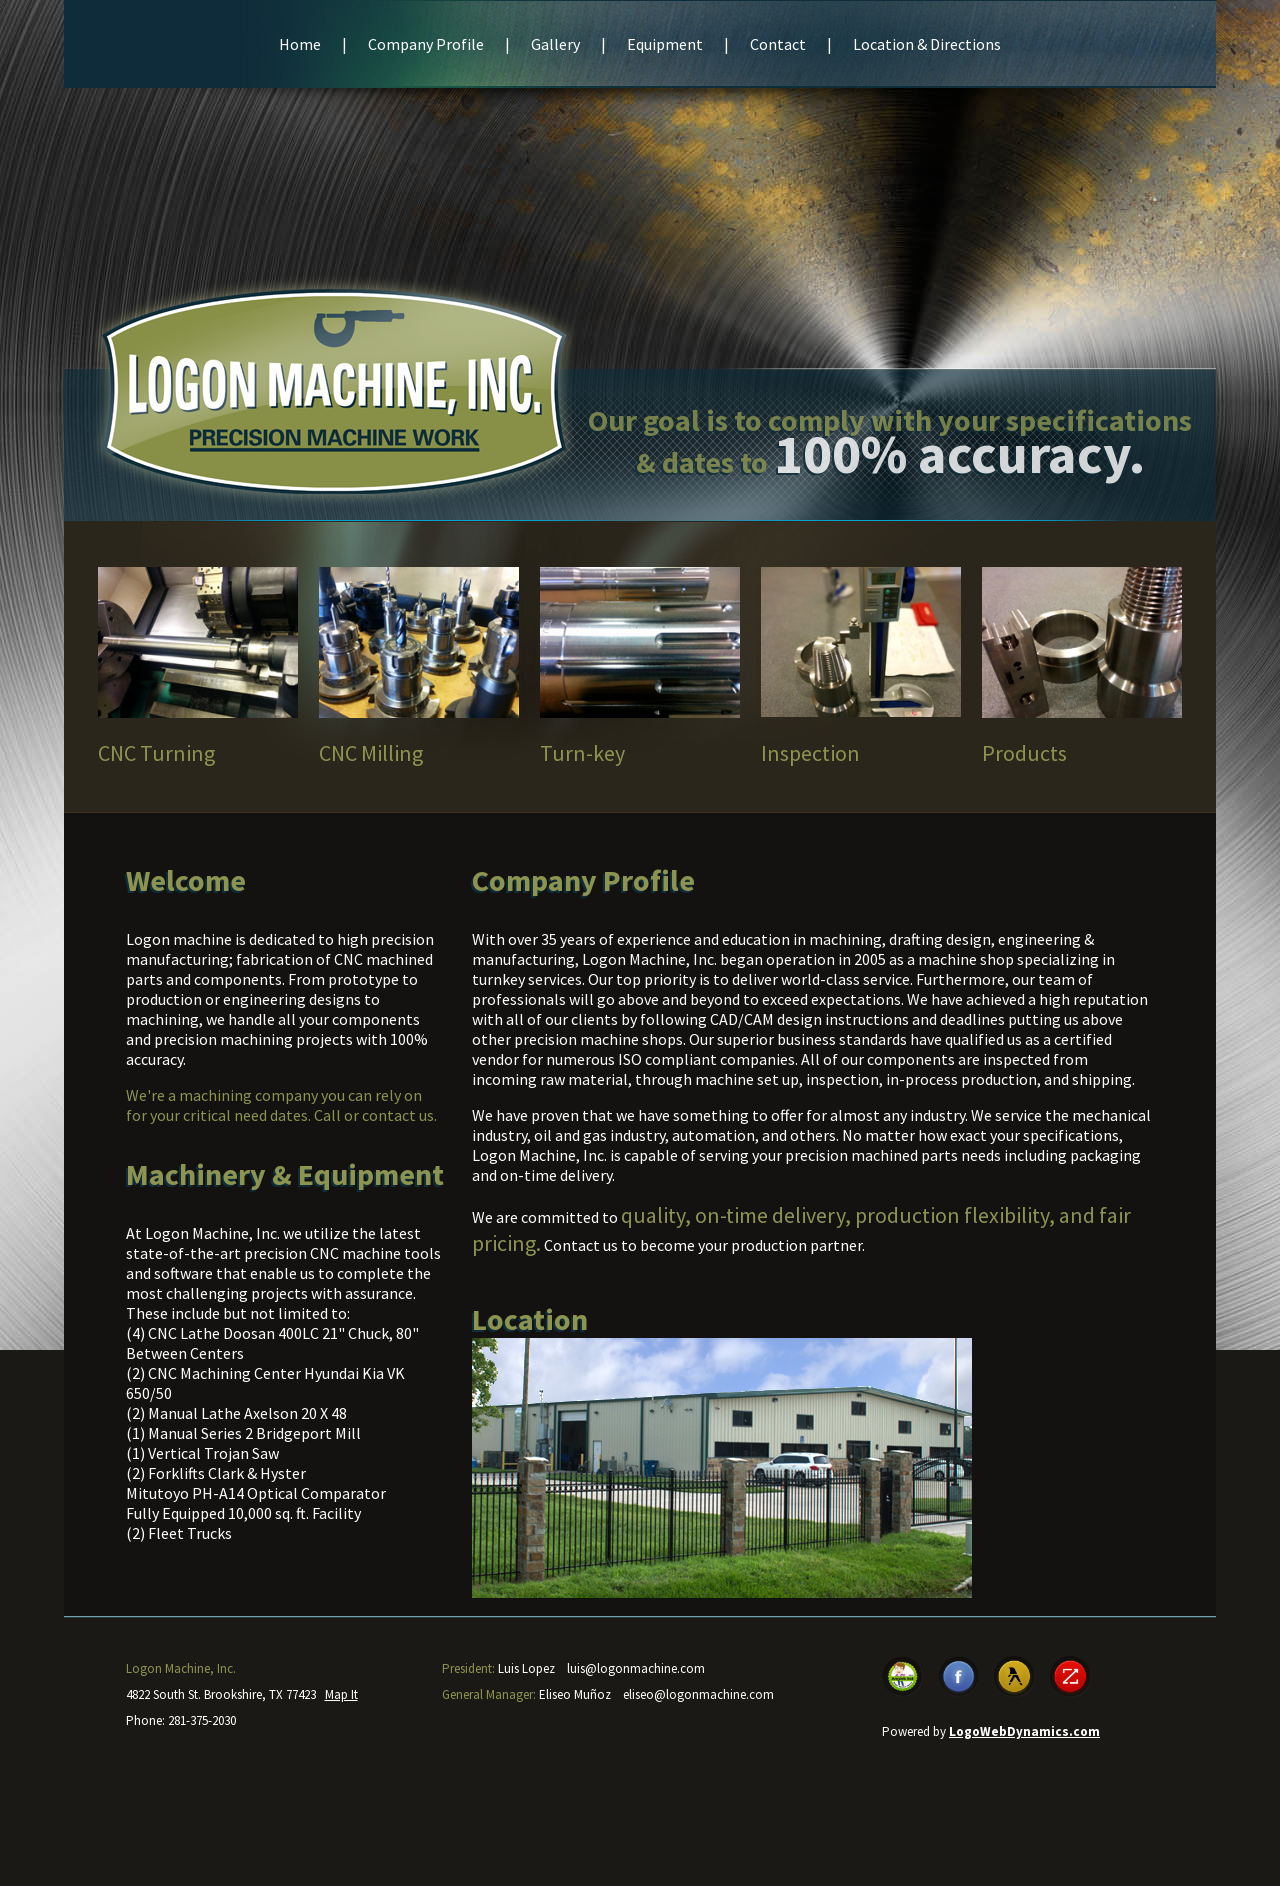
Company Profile (426, 44)
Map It (341, 1694)
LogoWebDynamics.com (1024, 1731)
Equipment (665, 44)
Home (300, 44)
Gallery (555, 44)
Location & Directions (927, 44)
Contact (778, 44)
